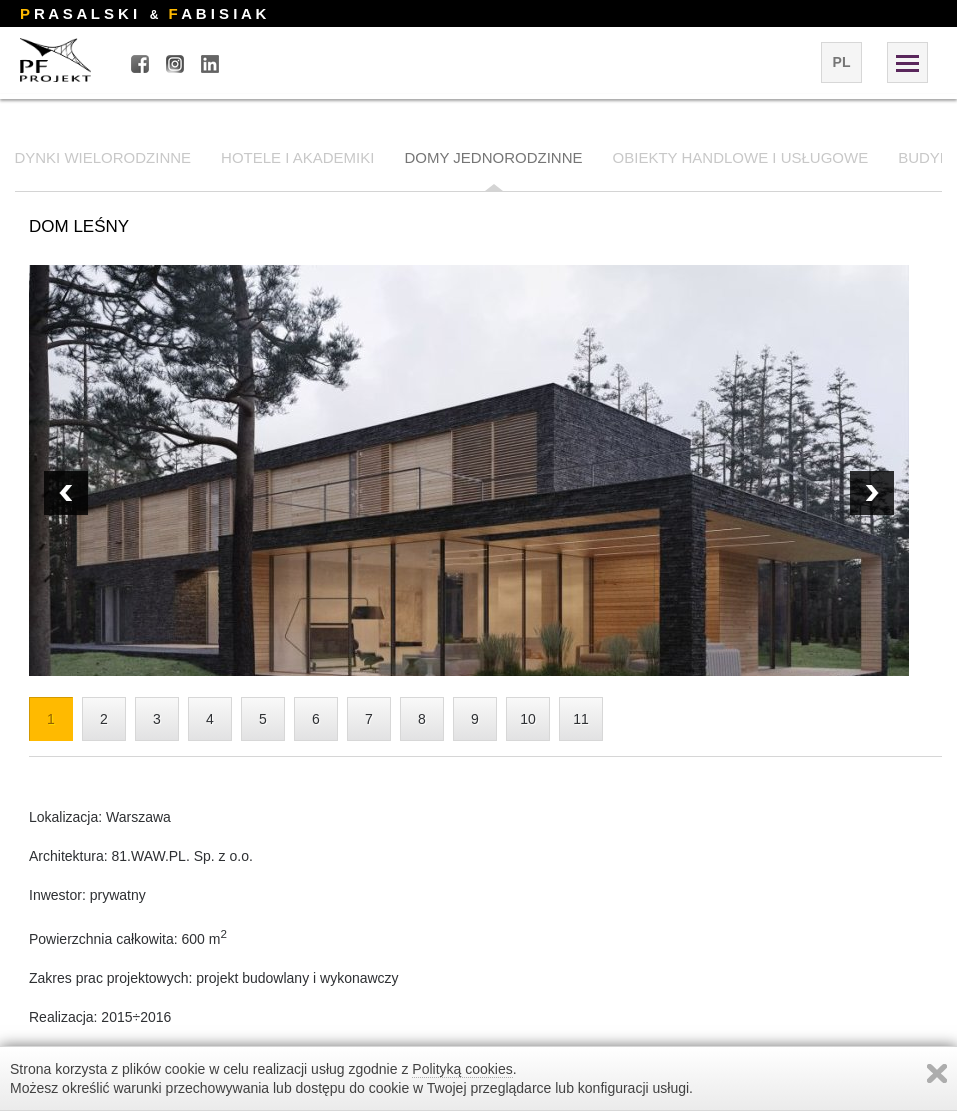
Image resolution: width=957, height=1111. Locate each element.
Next (66, 493)
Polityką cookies (462, 1069)
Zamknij (937, 1073)
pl (842, 62)
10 (528, 719)
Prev (872, 493)
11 (581, 719)
